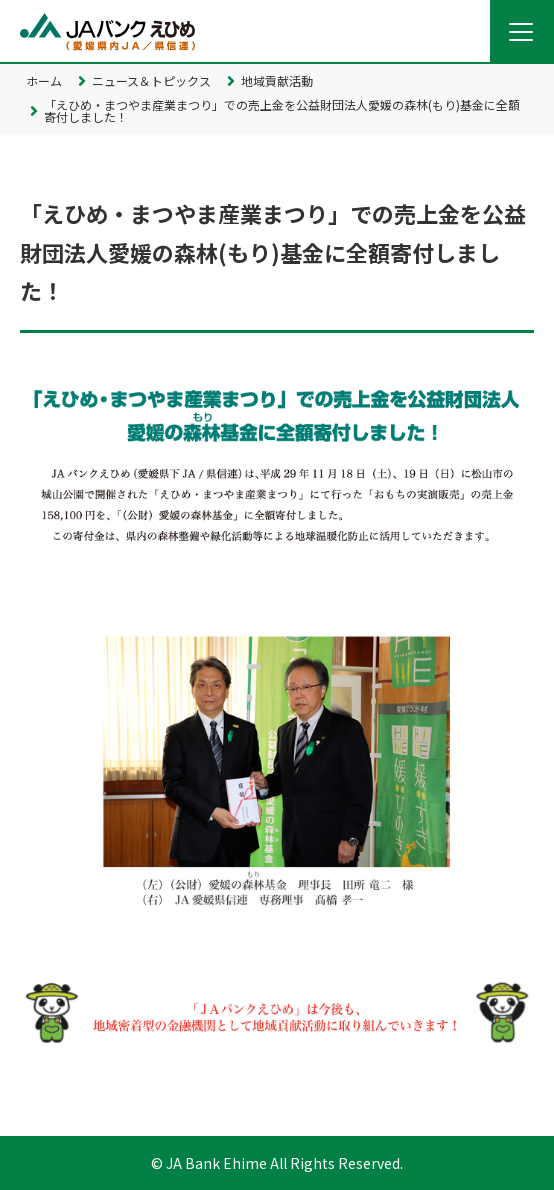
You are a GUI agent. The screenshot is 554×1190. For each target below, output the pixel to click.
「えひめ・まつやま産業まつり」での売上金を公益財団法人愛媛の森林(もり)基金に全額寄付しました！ (282, 111)
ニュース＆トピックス (151, 81)
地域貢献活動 (277, 81)
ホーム (44, 81)
